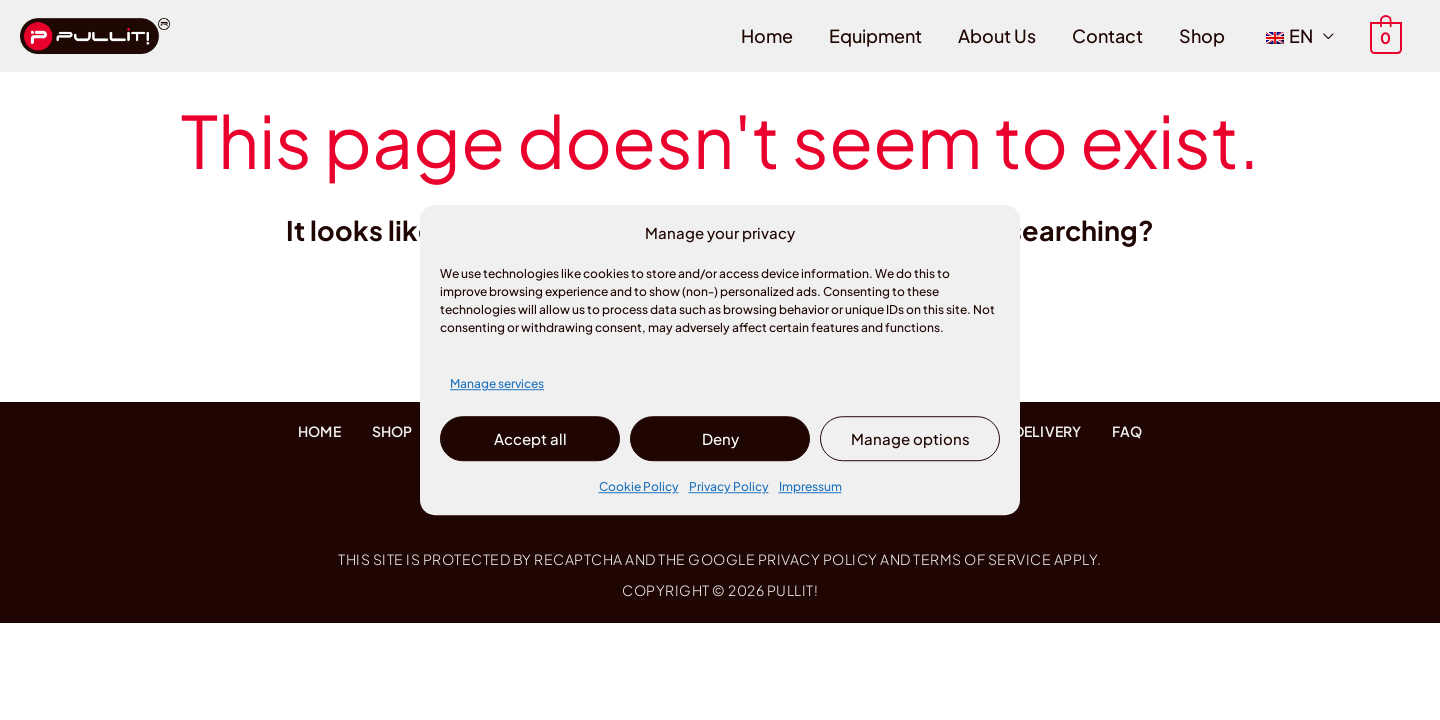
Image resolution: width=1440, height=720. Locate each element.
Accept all (530, 438)
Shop (1202, 35)
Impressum (810, 487)
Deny (720, 438)
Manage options (910, 438)
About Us (997, 35)
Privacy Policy (729, 487)
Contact (1107, 35)
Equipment (875, 35)
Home (767, 35)
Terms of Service (982, 559)
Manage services (497, 383)
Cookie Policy (639, 487)
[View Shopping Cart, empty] (1386, 35)
